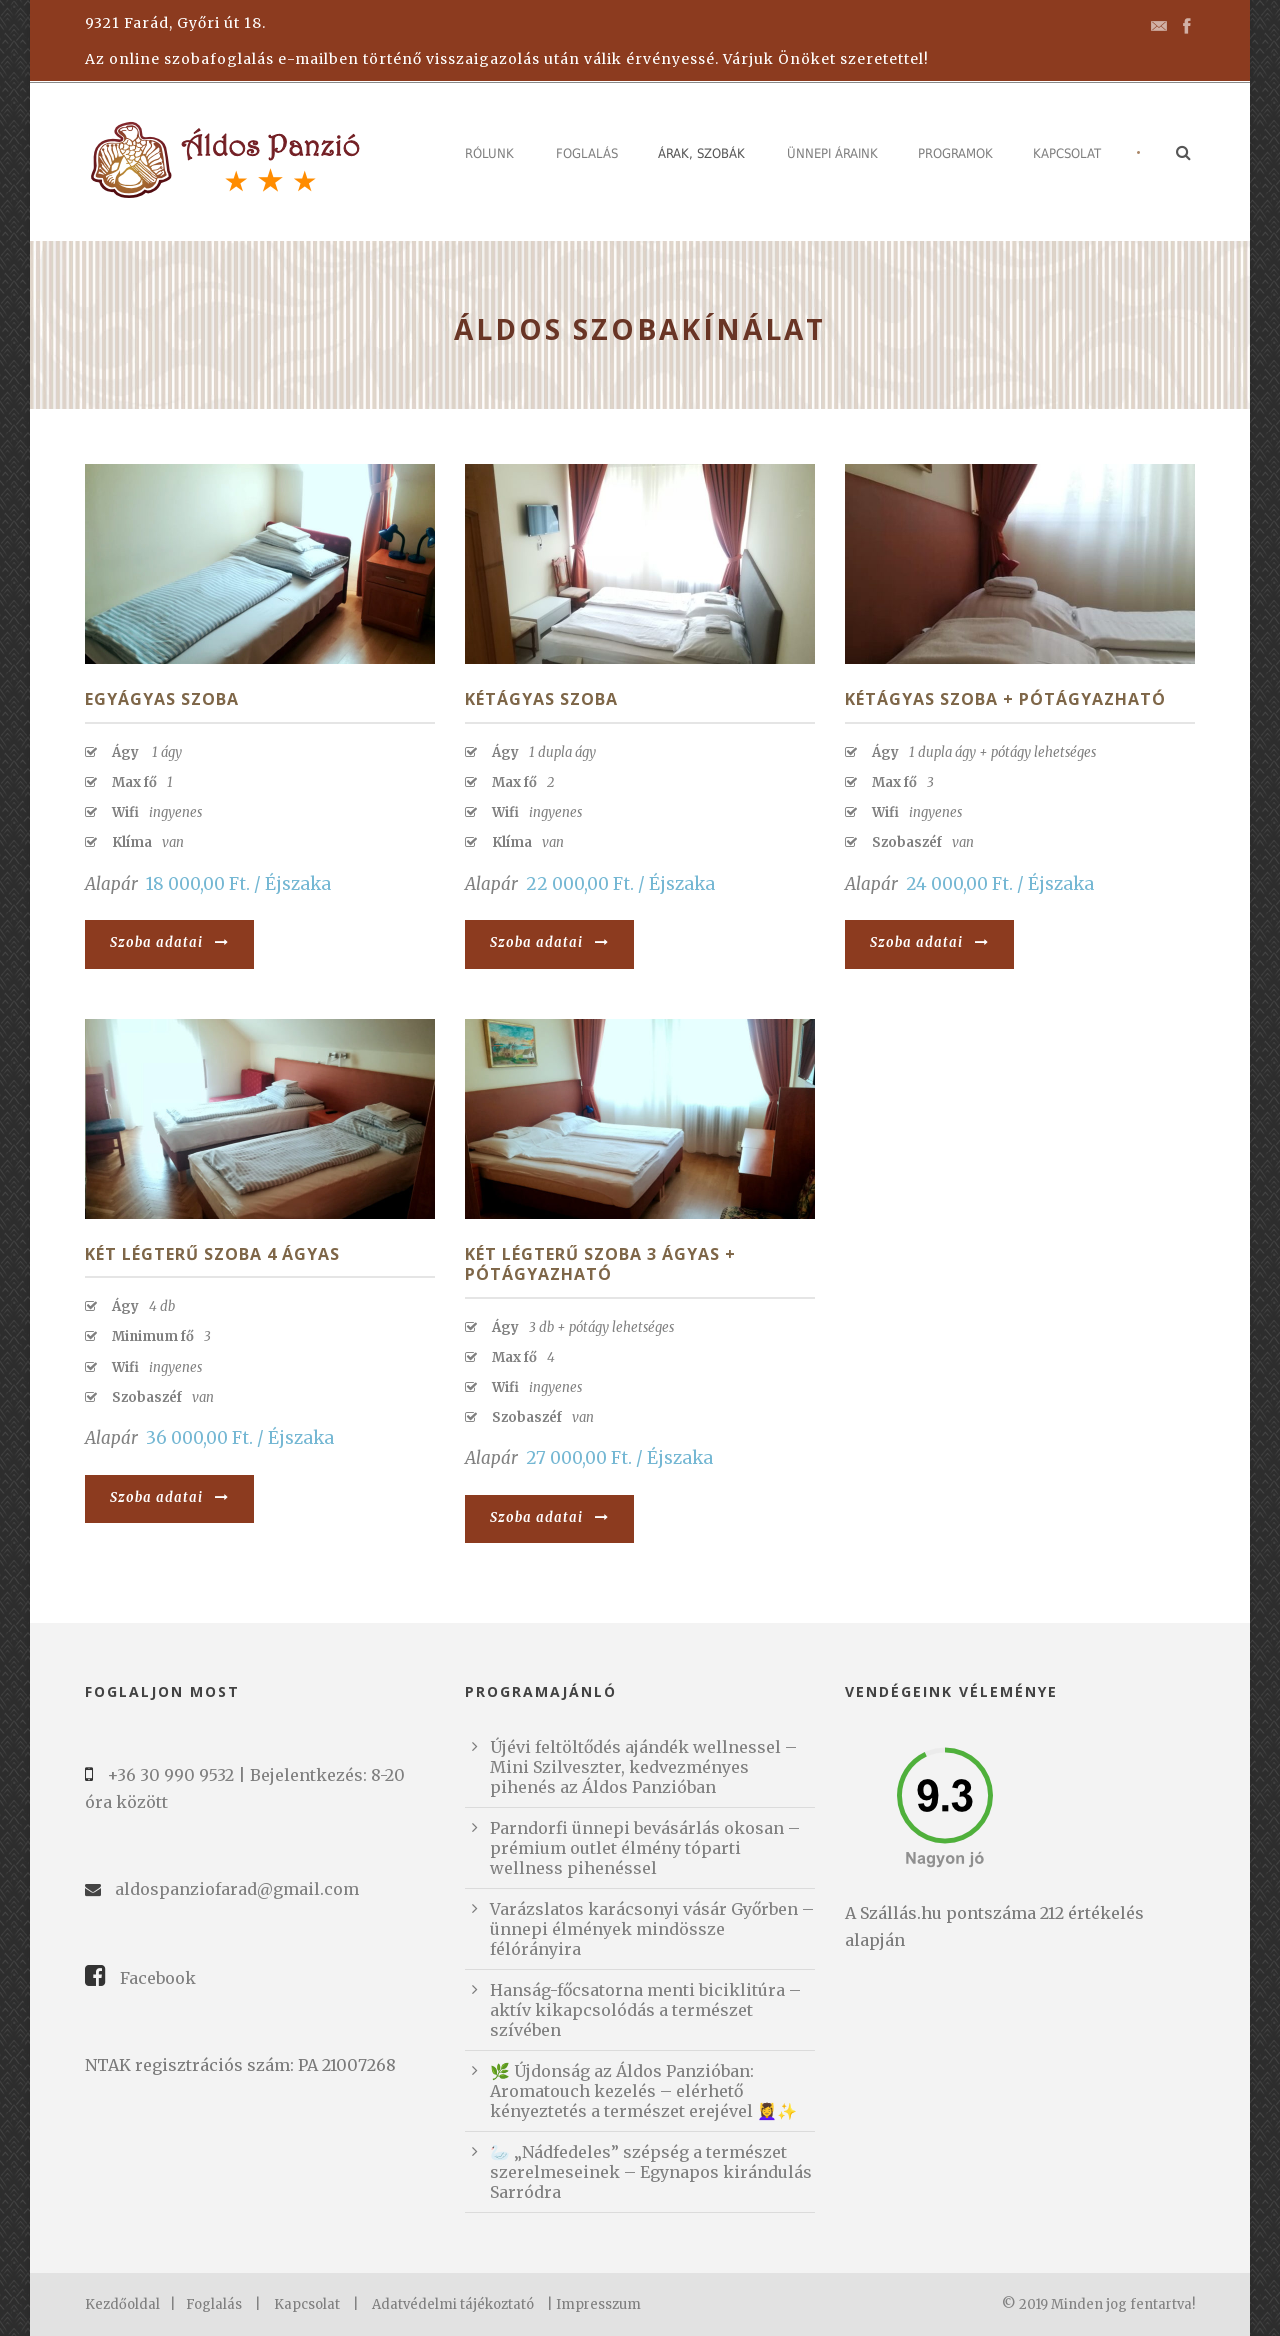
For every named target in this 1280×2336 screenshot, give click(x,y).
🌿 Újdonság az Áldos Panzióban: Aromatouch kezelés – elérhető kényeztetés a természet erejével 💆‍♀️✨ (643, 2091)
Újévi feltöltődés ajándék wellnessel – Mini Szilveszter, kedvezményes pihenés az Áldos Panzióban (643, 1767)
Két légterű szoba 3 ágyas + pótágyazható (600, 1264)
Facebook (158, 1978)
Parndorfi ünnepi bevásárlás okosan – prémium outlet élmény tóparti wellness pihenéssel (645, 1848)
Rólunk (489, 153)
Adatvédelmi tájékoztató (453, 2304)
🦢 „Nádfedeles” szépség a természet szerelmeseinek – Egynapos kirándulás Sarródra (651, 2172)
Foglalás (587, 153)
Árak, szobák (701, 153)
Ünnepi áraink (832, 153)
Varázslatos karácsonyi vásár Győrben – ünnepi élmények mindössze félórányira (652, 1929)
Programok (955, 153)
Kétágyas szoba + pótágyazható (1005, 699)
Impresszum (598, 2304)
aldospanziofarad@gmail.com (237, 1889)
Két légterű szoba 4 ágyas (212, 1254)
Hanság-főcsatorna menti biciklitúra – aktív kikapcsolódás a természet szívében (645, 2010)
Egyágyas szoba (162, 699)
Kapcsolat (1067, 153)
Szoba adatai (169, 942)
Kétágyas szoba (541, 699)
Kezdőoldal (122, 2304)
